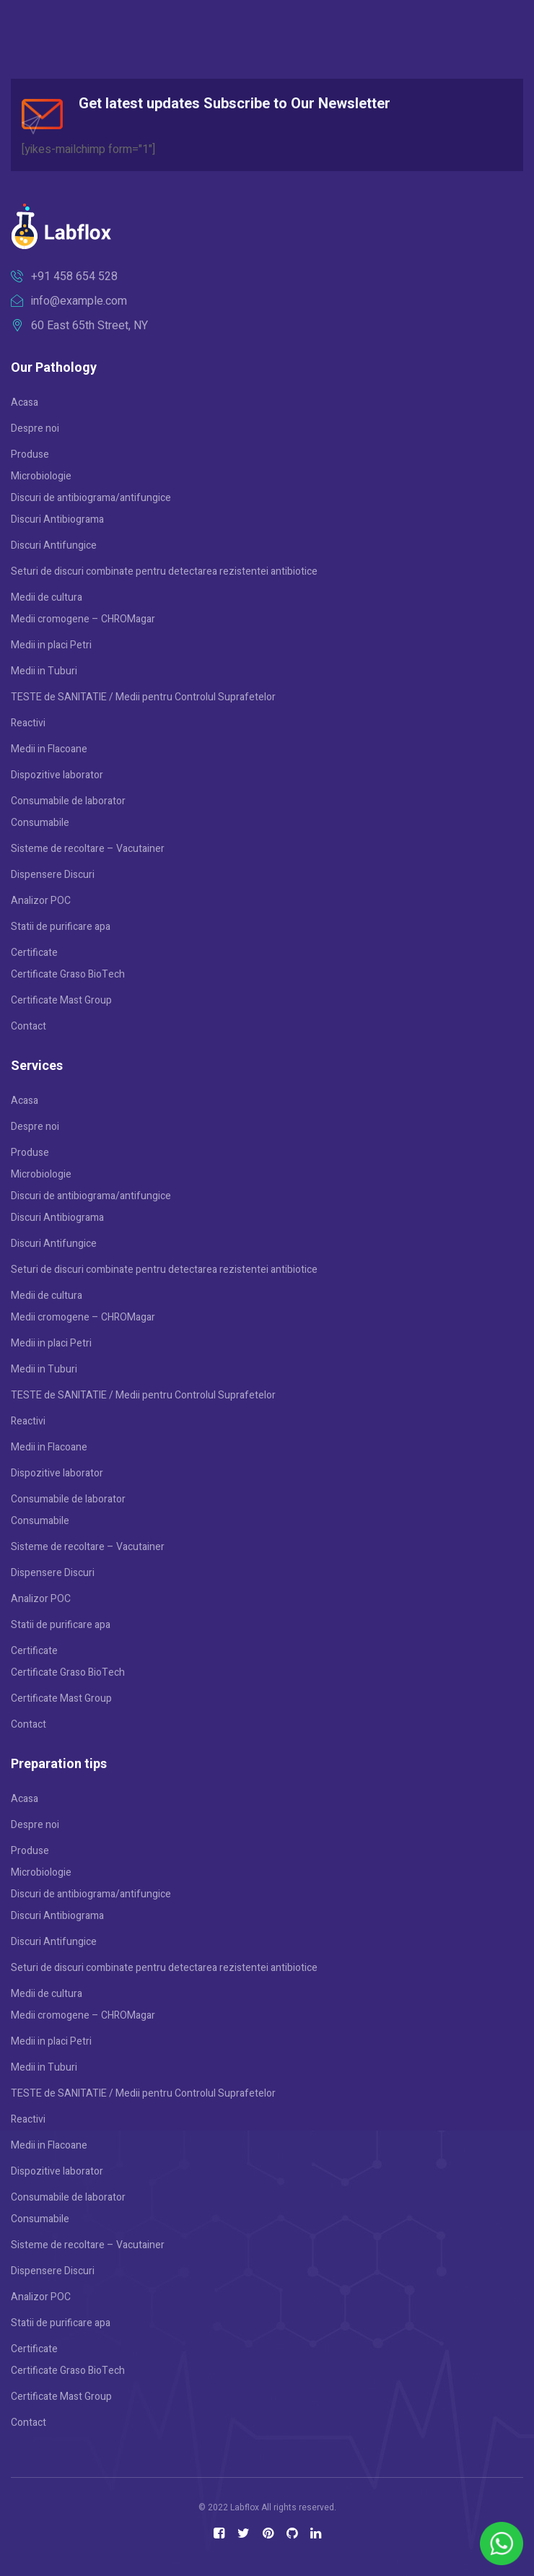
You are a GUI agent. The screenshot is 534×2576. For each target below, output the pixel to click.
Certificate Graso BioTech (68, 974)
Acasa (24, 402)
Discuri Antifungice (54, 545)
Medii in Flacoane (49, 749)
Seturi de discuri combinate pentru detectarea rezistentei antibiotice (164, 571)
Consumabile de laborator (68, 801)
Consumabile (40, 822)
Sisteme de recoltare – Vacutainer (88, 848)
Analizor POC (41, 900)
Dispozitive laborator (57, 775)
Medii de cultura (46, 597)
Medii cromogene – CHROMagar (83, 619)
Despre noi (35, 428)
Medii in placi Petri (51, 645)
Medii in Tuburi (44, 671)
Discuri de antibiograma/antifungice (91, 497)
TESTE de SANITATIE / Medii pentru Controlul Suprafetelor (143, 697)
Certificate (34, 952)
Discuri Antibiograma (57, 519)
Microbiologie (41, 476)
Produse (30, 454)
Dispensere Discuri (53, 874)
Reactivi (28, 723)
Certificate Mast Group (61, 1000)
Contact (28, 1026)
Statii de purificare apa (60, 926)
